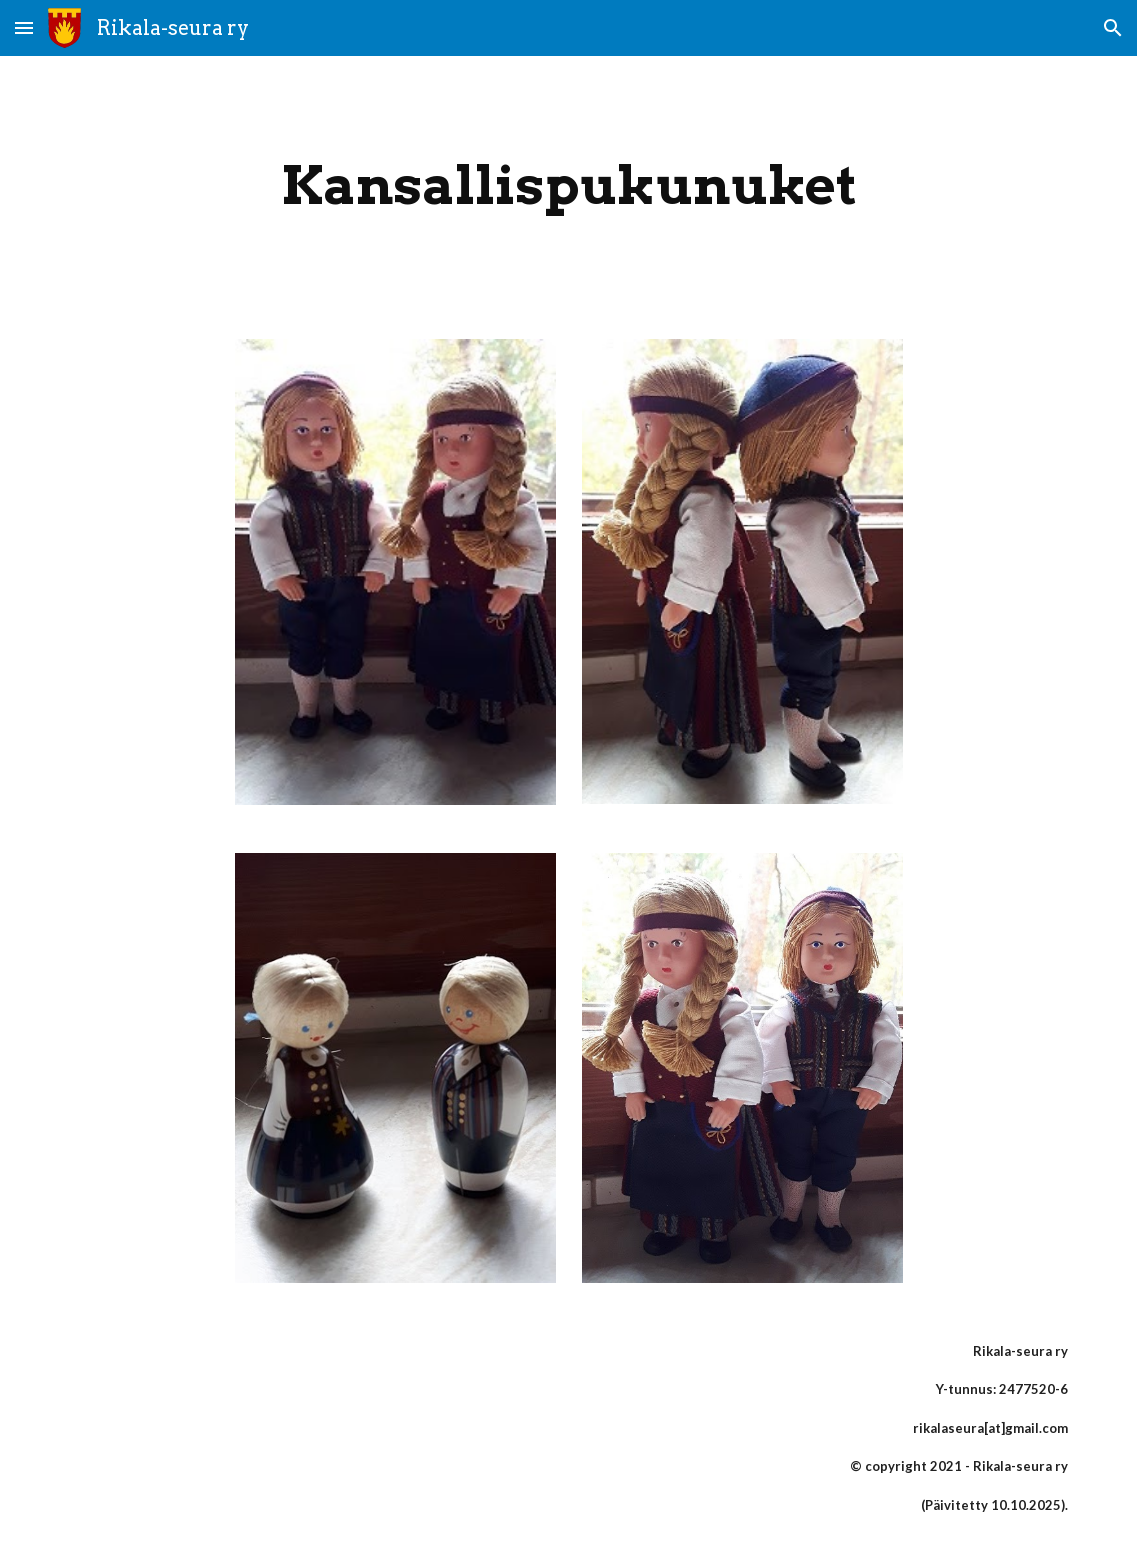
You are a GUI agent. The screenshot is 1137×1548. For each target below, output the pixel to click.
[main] (569, 185)
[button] (24, 27)
